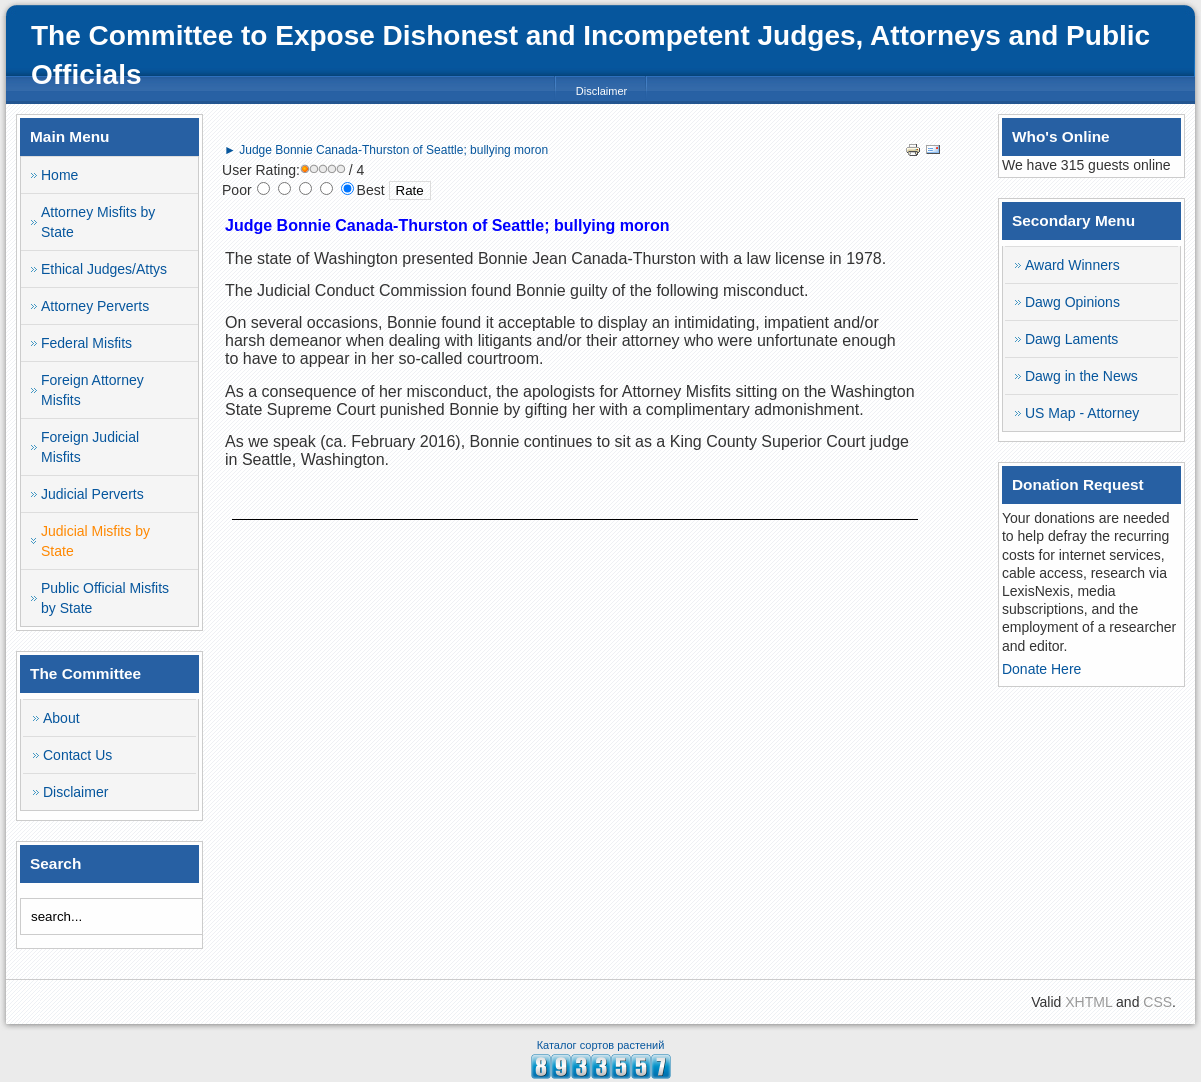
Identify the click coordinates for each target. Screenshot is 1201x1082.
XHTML (1088, 1002)
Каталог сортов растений (601, 1045)
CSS (1157, 1002)
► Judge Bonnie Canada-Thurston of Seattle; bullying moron (386, 150)
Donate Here (1041, 669)
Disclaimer (601, 91)
